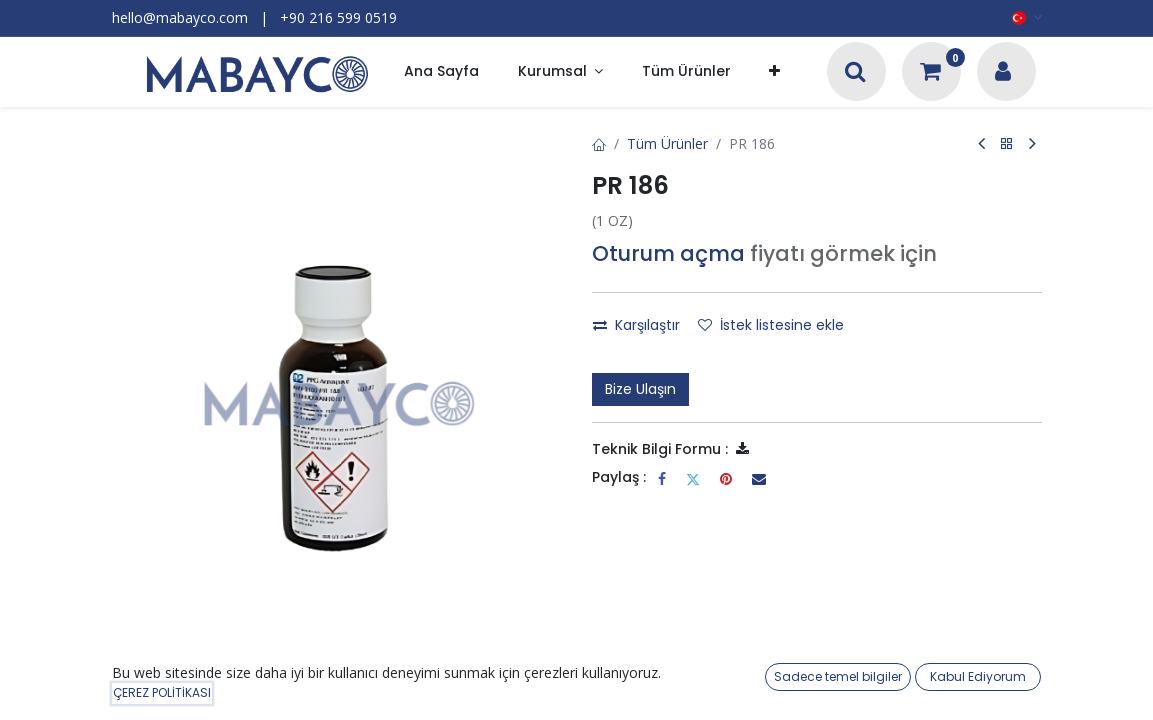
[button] (774, 72)
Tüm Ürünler (667, 143)
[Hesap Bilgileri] (1003, 73)
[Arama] (855, 73)
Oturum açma (668, 253)
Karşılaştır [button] (636, 325)
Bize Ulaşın (640, 389)
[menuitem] (441, 72)
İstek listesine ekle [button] (771, 325)
